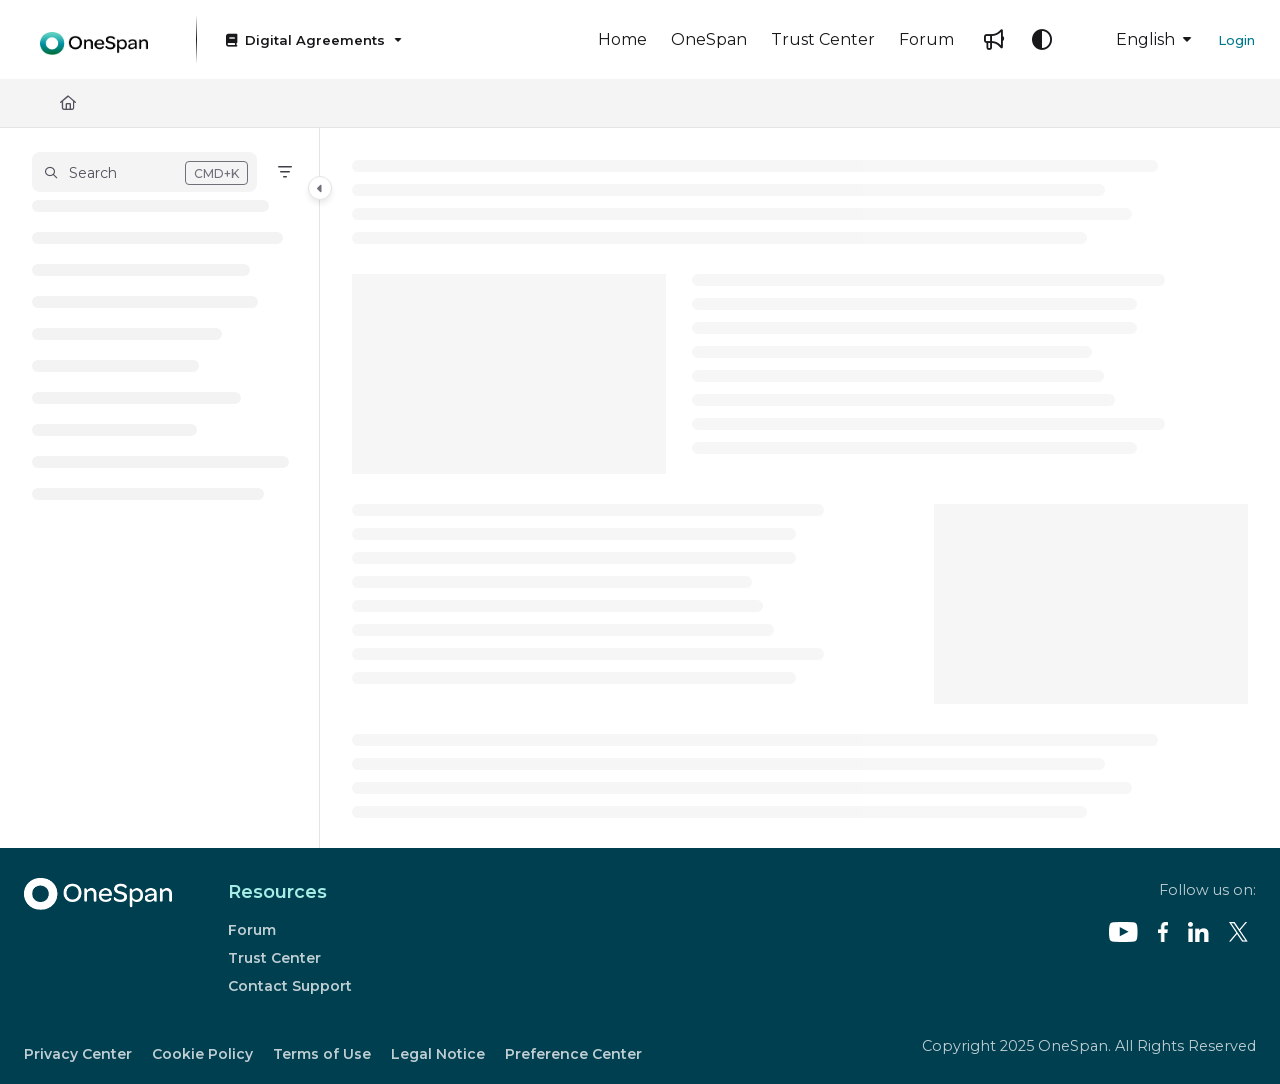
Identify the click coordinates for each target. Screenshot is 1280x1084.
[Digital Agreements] (312, 39)
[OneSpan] (709, 40)
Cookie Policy (202, 1054)
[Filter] (285, 172)
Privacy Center (78, 1054)
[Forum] (926, 40)
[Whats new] (994, 40)
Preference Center (573, 1054)
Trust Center (274, 958)
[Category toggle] (320, 188)
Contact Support (290, 986)
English (1131, 39)
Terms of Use (322, 1054)
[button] (144, 172)
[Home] (622, 40)
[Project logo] (94, 39)
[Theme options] (1042, 40)
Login (1236, 40)
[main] (800, 488)
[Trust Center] (823, 40)
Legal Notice (438, 1054)
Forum (252, 930)
